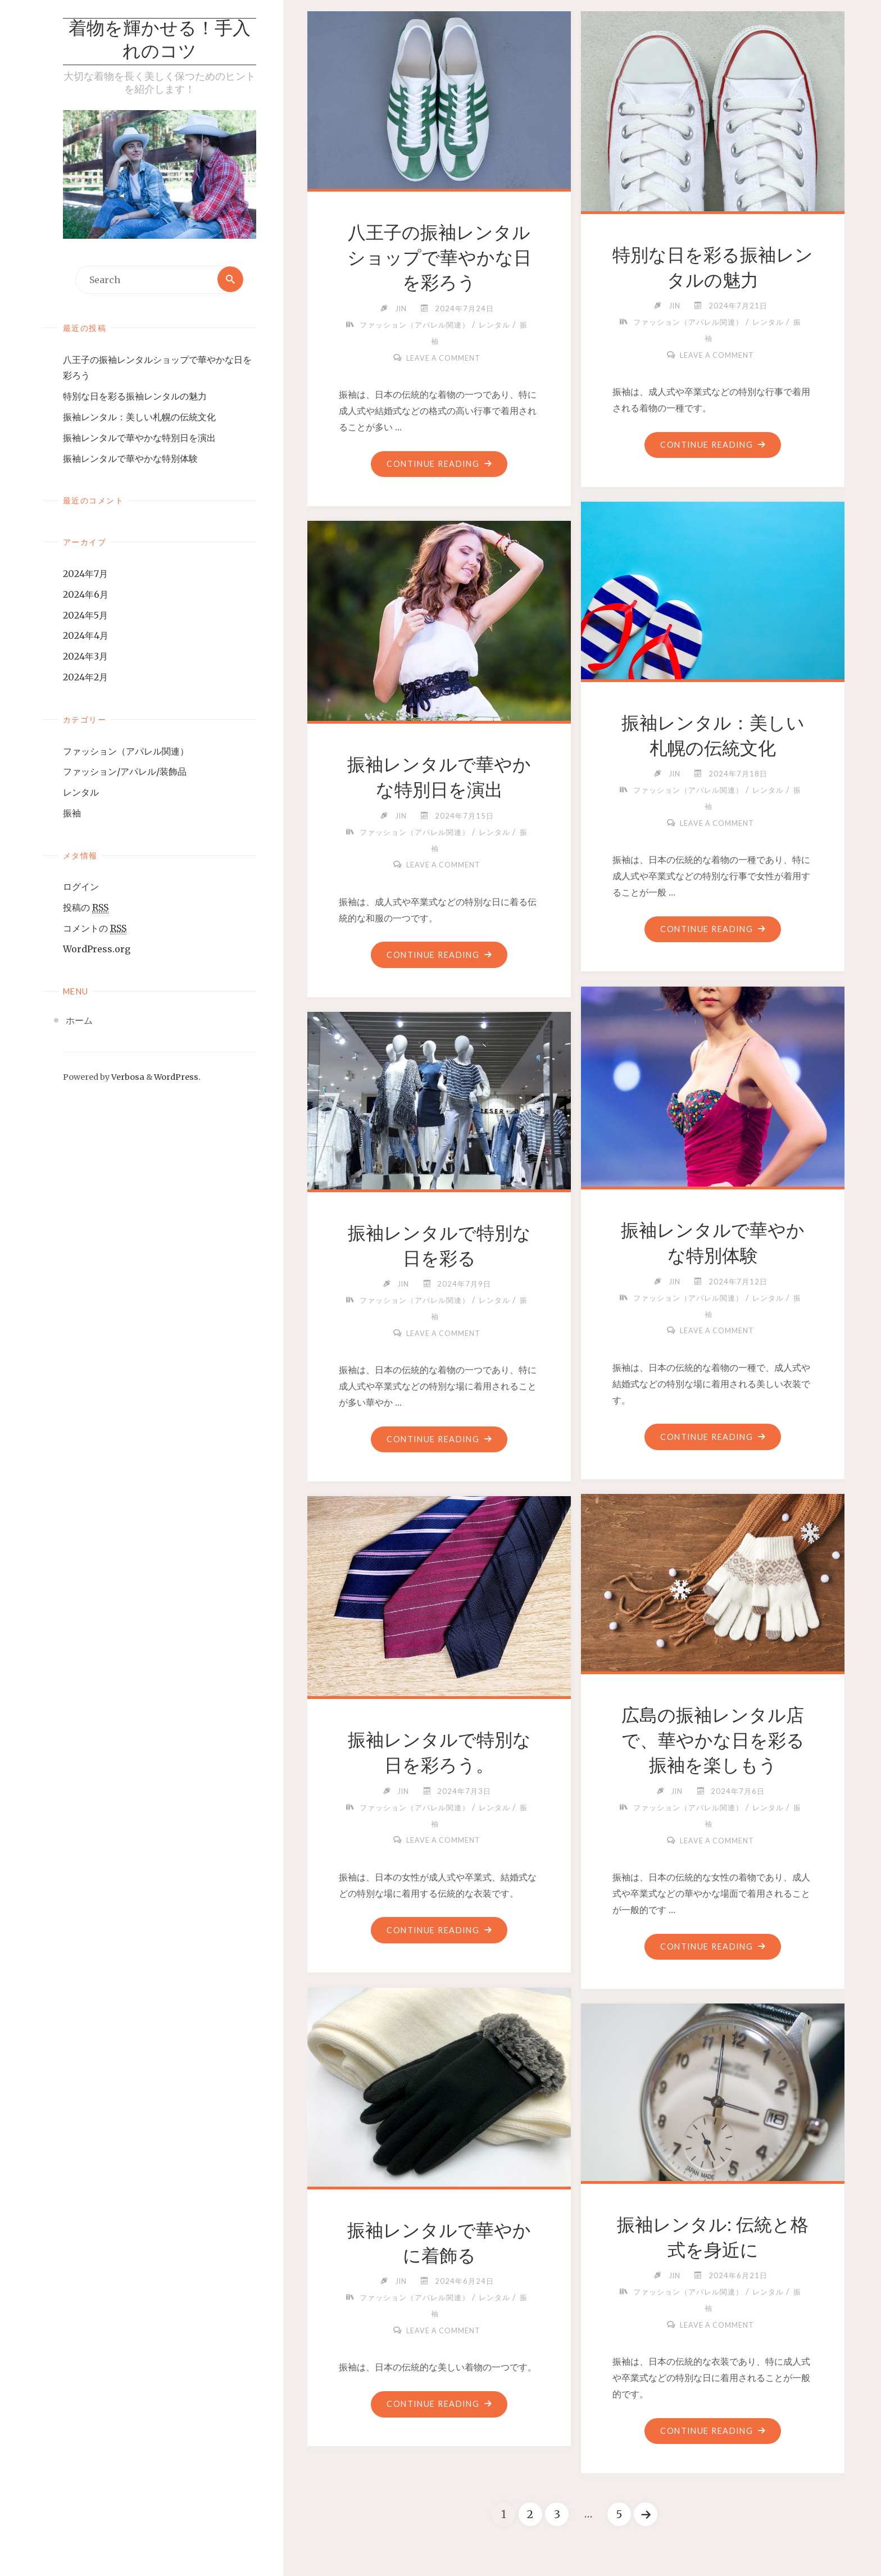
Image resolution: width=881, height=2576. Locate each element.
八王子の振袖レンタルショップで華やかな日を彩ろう (439, 257)
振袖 (72, 813)
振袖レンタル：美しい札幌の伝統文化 (139, 417)
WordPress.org (96, 949)
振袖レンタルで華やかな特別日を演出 (139, 438)
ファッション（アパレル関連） (126, 751)
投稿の (85, 908)
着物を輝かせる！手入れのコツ (160, 41)
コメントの (94, 929)
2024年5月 (85, 615)
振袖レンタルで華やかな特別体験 (130, 459)
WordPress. (177, 1078)
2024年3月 (85, 656)
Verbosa (127, 1078)
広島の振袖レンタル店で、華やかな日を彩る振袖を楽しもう (713, 1740)
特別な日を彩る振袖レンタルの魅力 (135, 396)
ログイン (81, 887)
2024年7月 (85, 574)
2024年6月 (85, 595)
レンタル (81, 792)
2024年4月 (85, 636)
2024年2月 (85, 677)
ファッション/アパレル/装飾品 (125, 772)
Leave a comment (443, 357)
